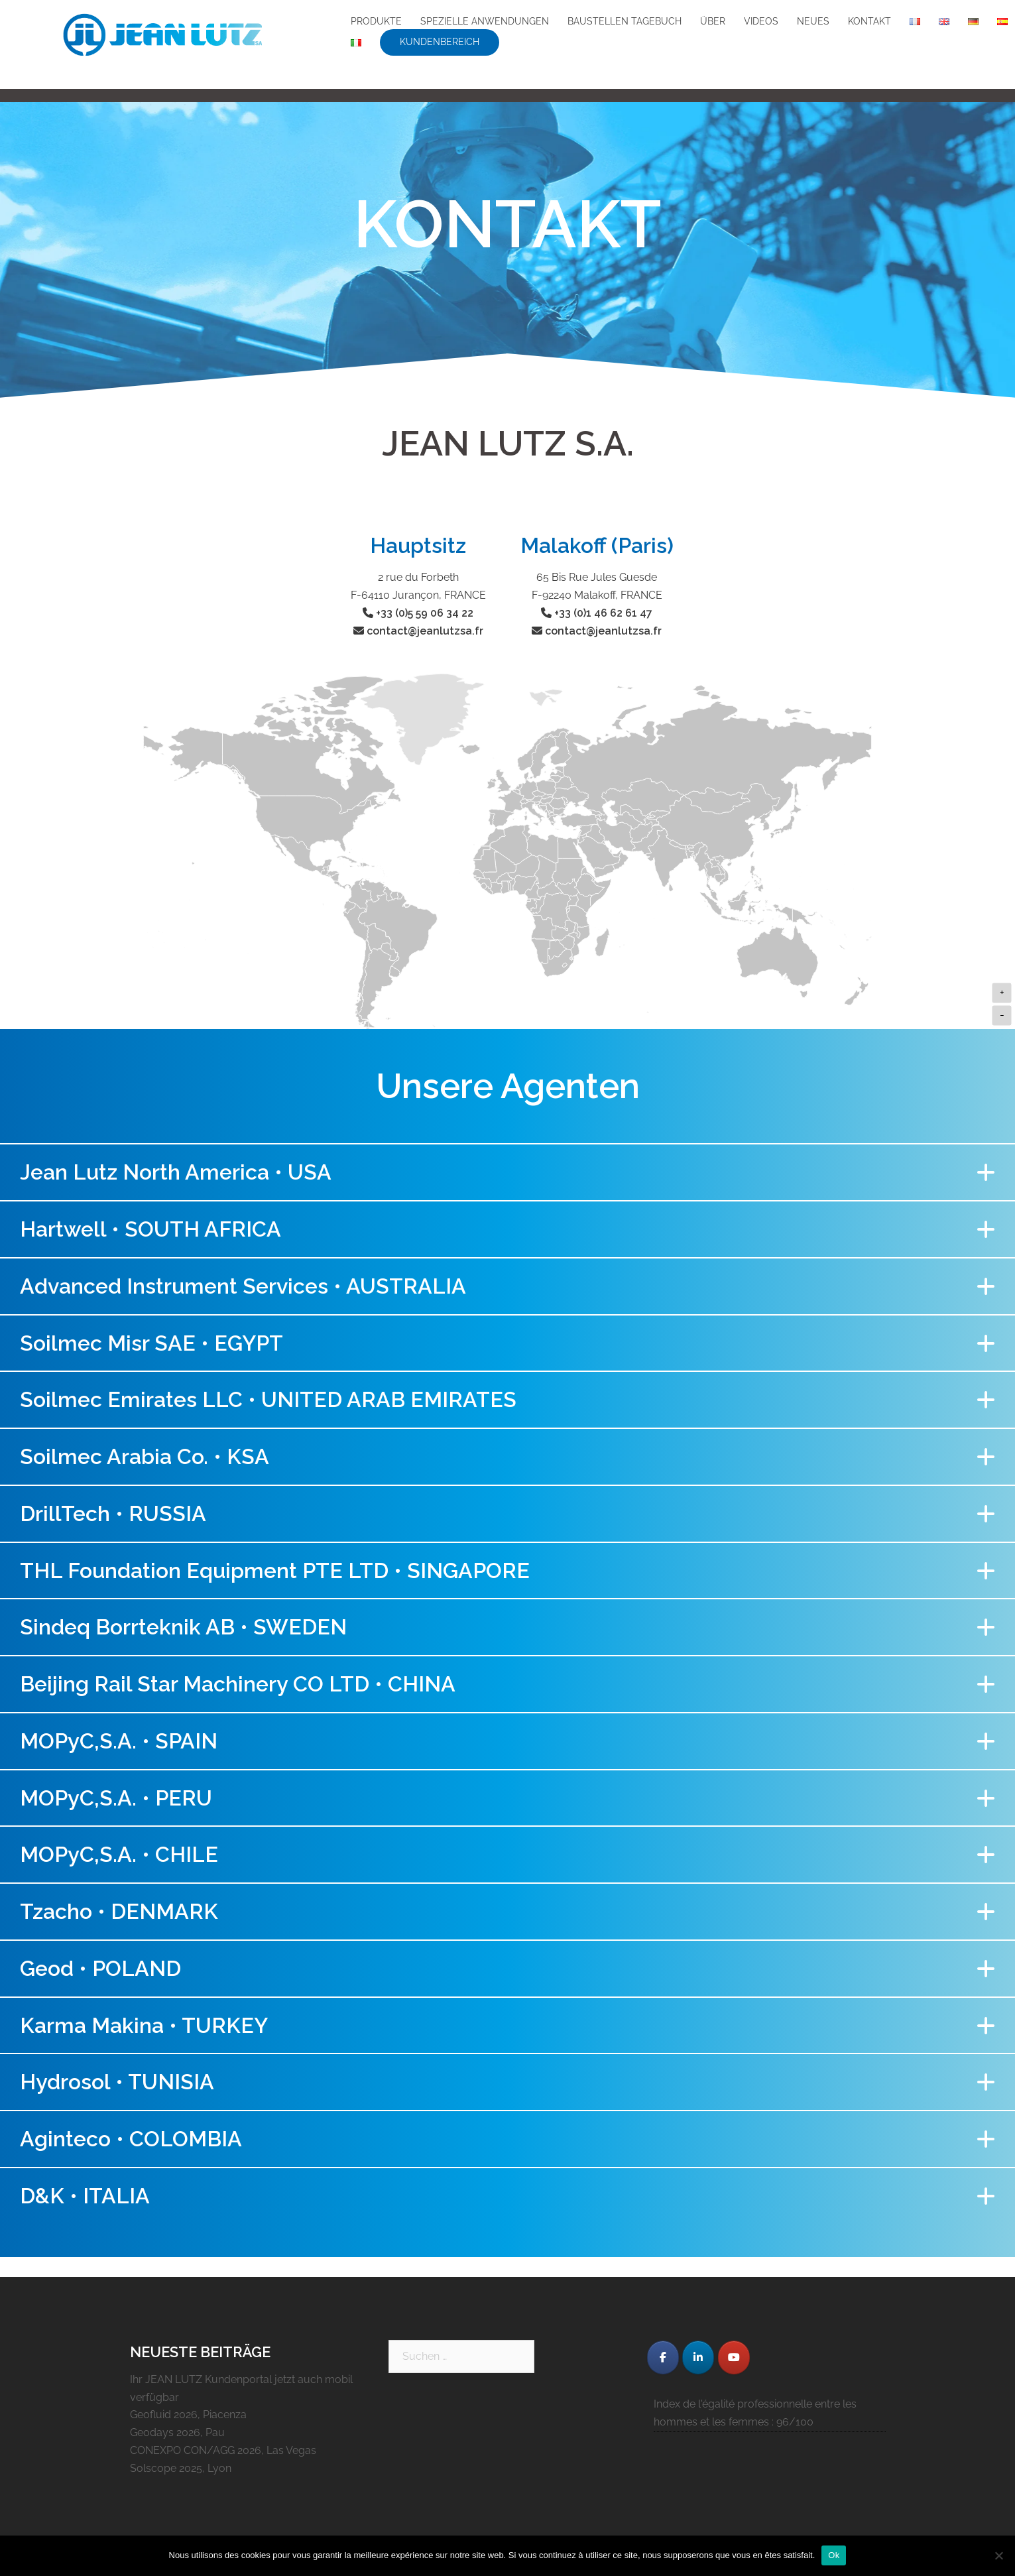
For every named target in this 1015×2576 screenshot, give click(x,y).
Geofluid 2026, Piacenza (188, 2414)
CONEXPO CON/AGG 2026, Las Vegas (223, 2450)
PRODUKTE (376, 21)
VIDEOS (761, 21)
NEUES (813, 21)
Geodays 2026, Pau (177, 2432)
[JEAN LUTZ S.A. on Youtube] (734, 2357)
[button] (507, 1171)
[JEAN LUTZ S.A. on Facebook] (663, 2357)
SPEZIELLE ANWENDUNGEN (484, 21)
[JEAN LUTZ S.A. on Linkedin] (698, 2357)
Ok (833, 2555)
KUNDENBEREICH (439, 41)
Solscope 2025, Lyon (180, 2468)
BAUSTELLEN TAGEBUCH (624, 21)
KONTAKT (869, 21)
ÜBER (712, 21)
